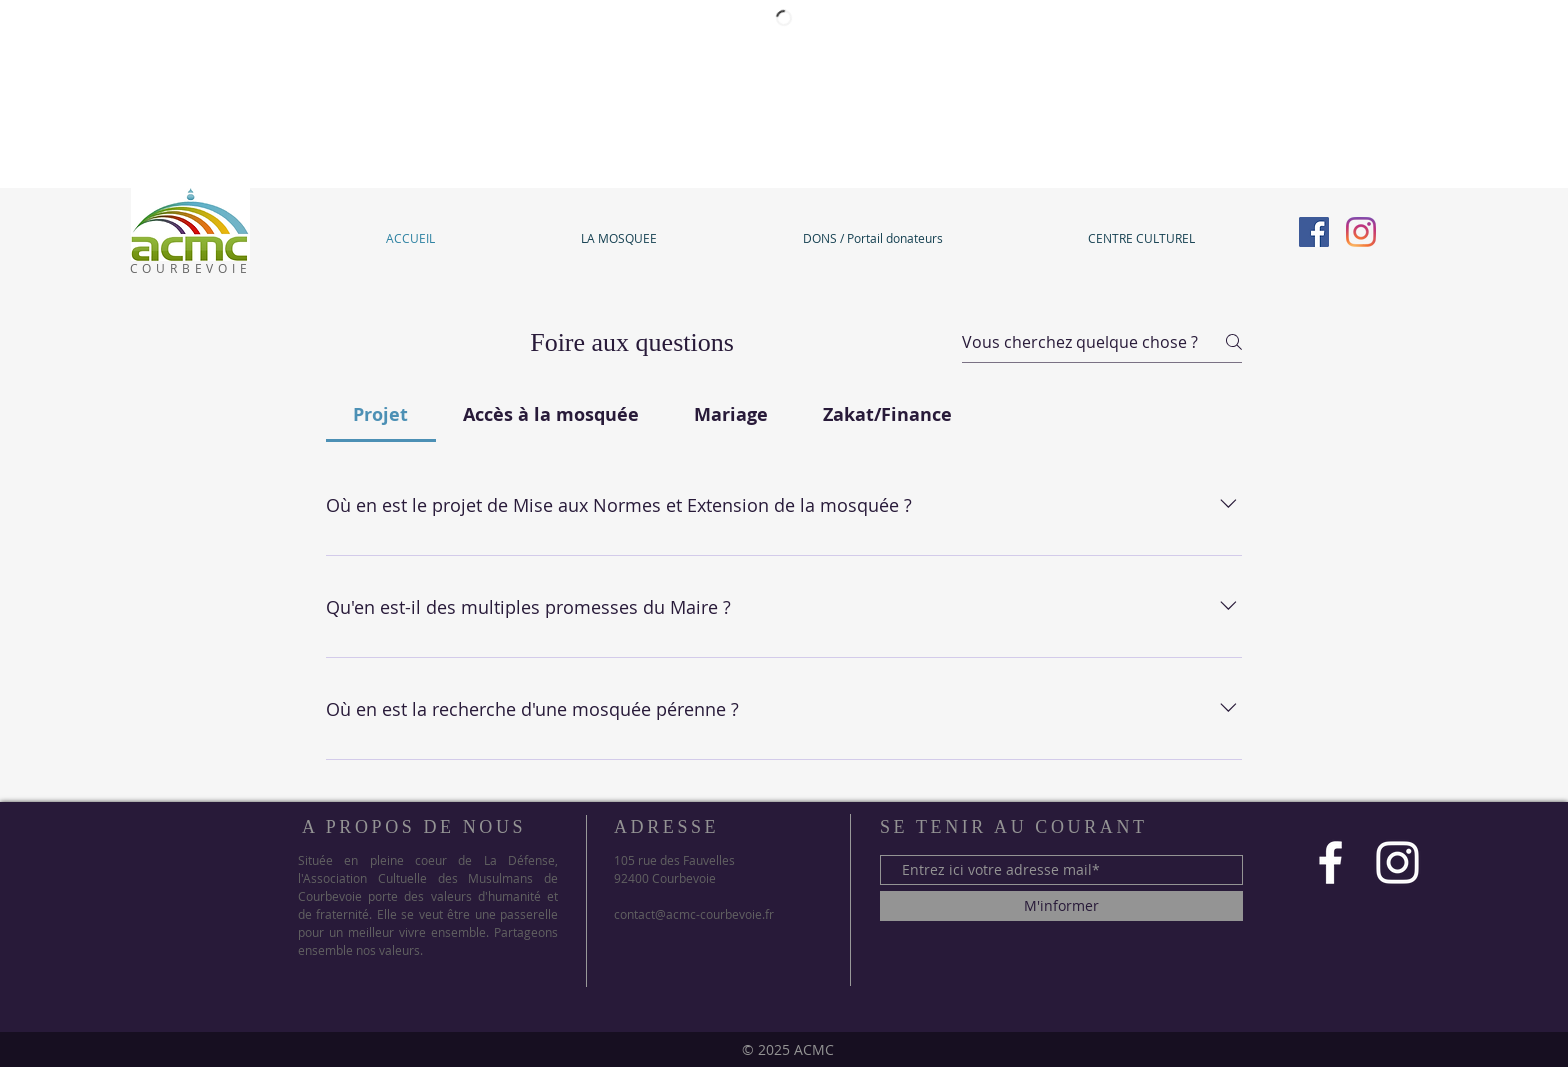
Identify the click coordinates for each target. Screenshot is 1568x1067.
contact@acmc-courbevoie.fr (694, 914)
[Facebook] (1314, 232)
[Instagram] (1361, 232)
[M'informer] (1061, 906)
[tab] (381, 414)
